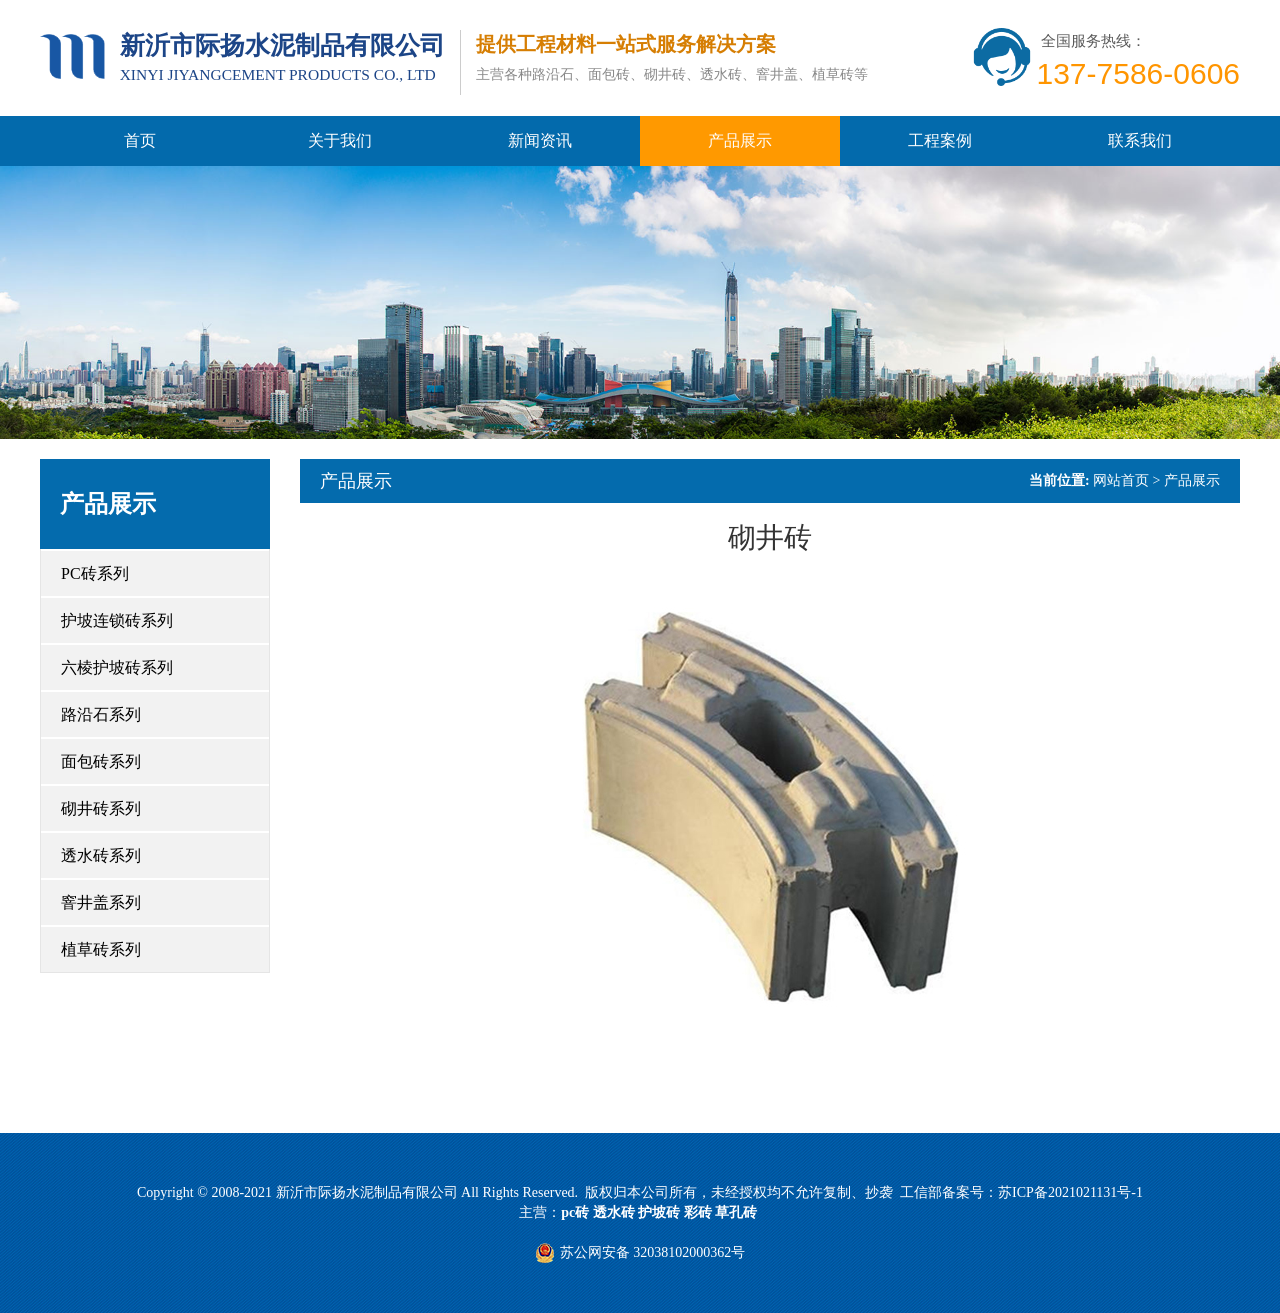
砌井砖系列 (101, 808)
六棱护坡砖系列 (117, 667)
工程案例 (940, 140)
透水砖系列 (101, 855)
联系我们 (1140, 140)
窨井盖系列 (101, 902)
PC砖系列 (95, 573)
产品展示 (740, 140)
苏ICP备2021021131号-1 (1070, 1192)
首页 (140, 140)
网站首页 (1121, 480)
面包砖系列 (101, 761)
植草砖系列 (101, 949)
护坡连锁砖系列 (117, 620)
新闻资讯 (540, 140)
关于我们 (340, 140)
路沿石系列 (101, 714)
